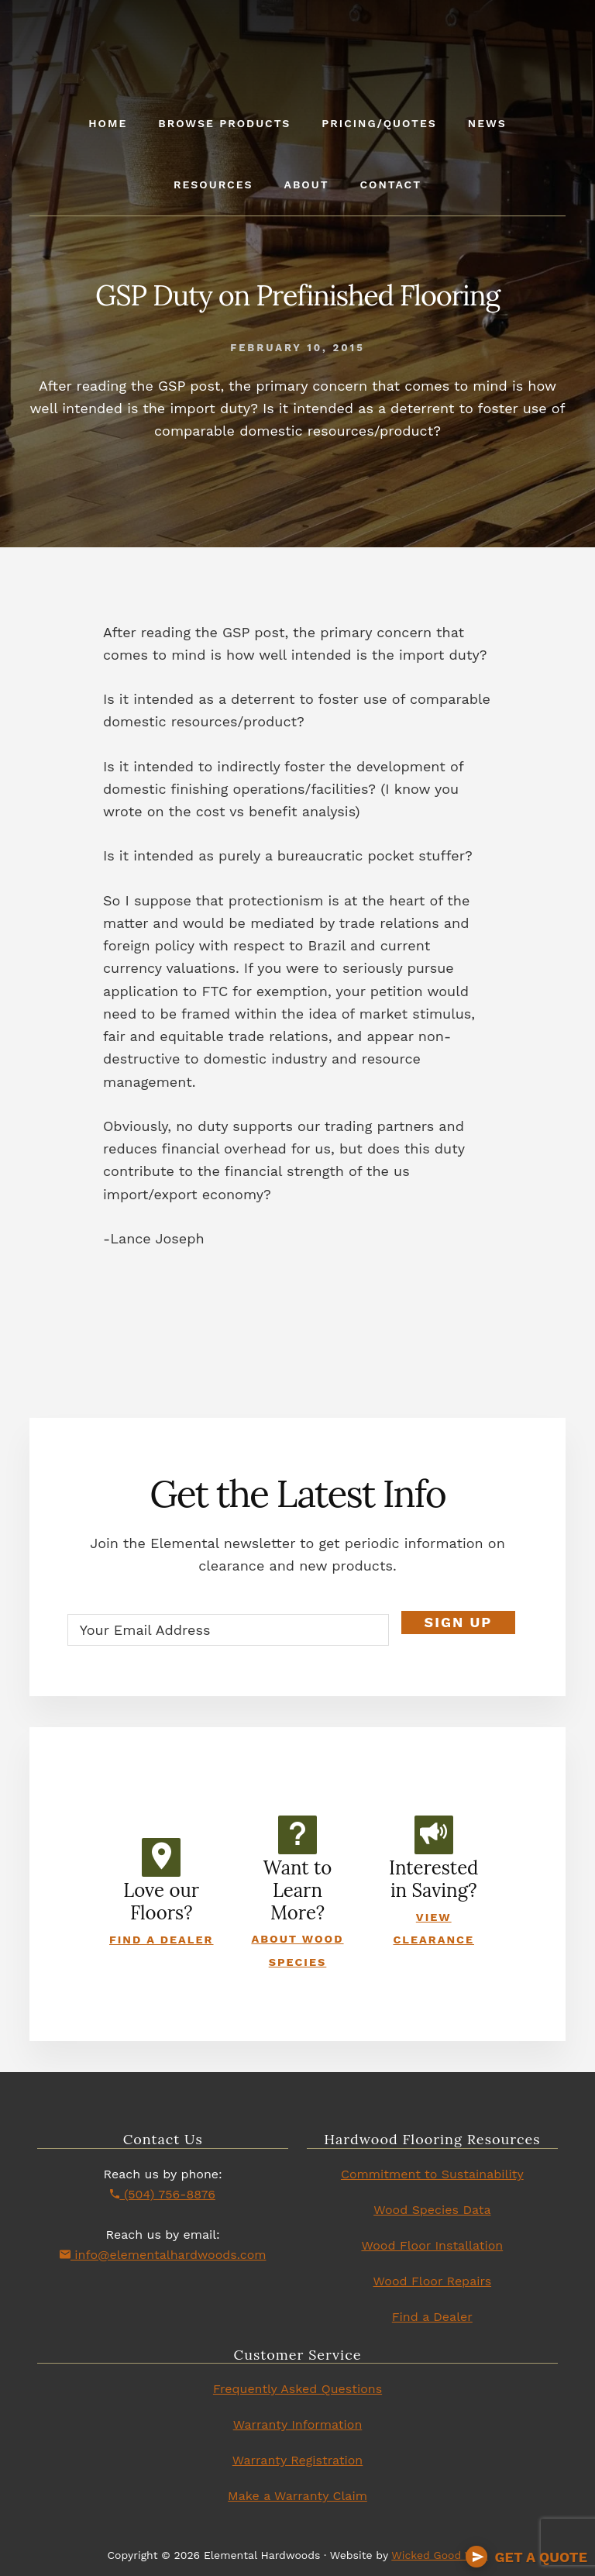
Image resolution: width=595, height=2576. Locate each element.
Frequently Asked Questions (297, 2388)
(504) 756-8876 (162, 2194)
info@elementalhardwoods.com (163, 2254)
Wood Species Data (431, 2209)
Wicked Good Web (439, 2555)
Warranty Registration (297, 2460)
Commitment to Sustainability (432, 2174)
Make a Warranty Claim (297, 2495)
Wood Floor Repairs (432, 2281)
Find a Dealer (161, 1939)
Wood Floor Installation (432, 2245)
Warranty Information (298, 2424)
